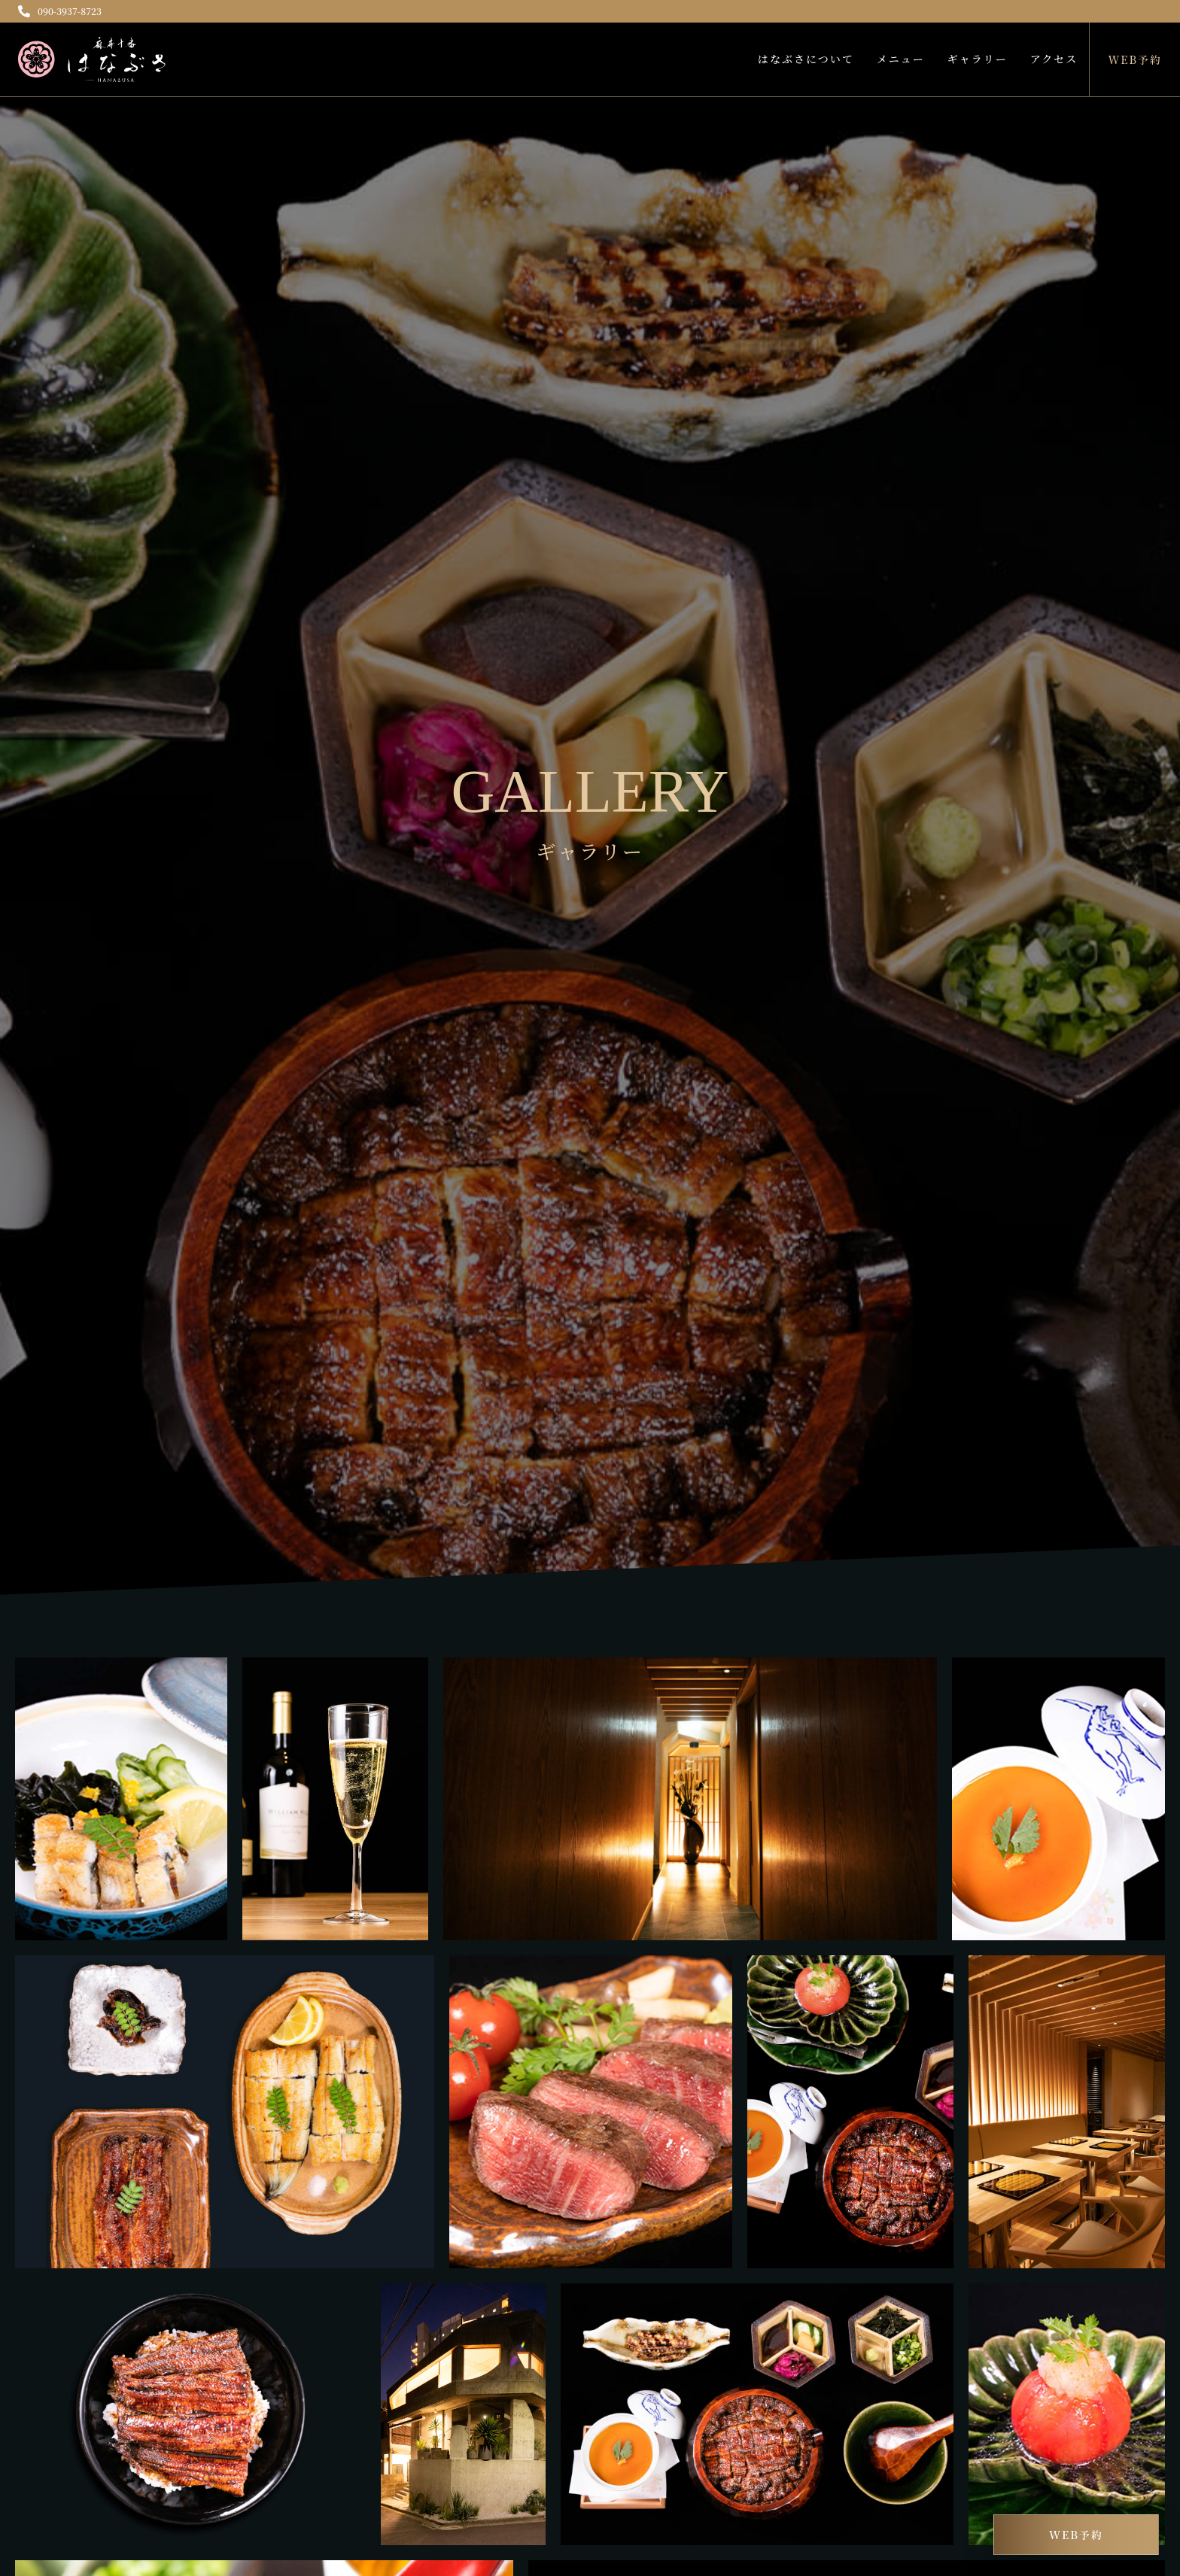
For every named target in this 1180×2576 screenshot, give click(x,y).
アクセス (1054, 58)
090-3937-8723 (60, 11)
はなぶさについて (806, 58)
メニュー (901, 58)
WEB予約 (1135, 59)
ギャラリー (977, 58)
